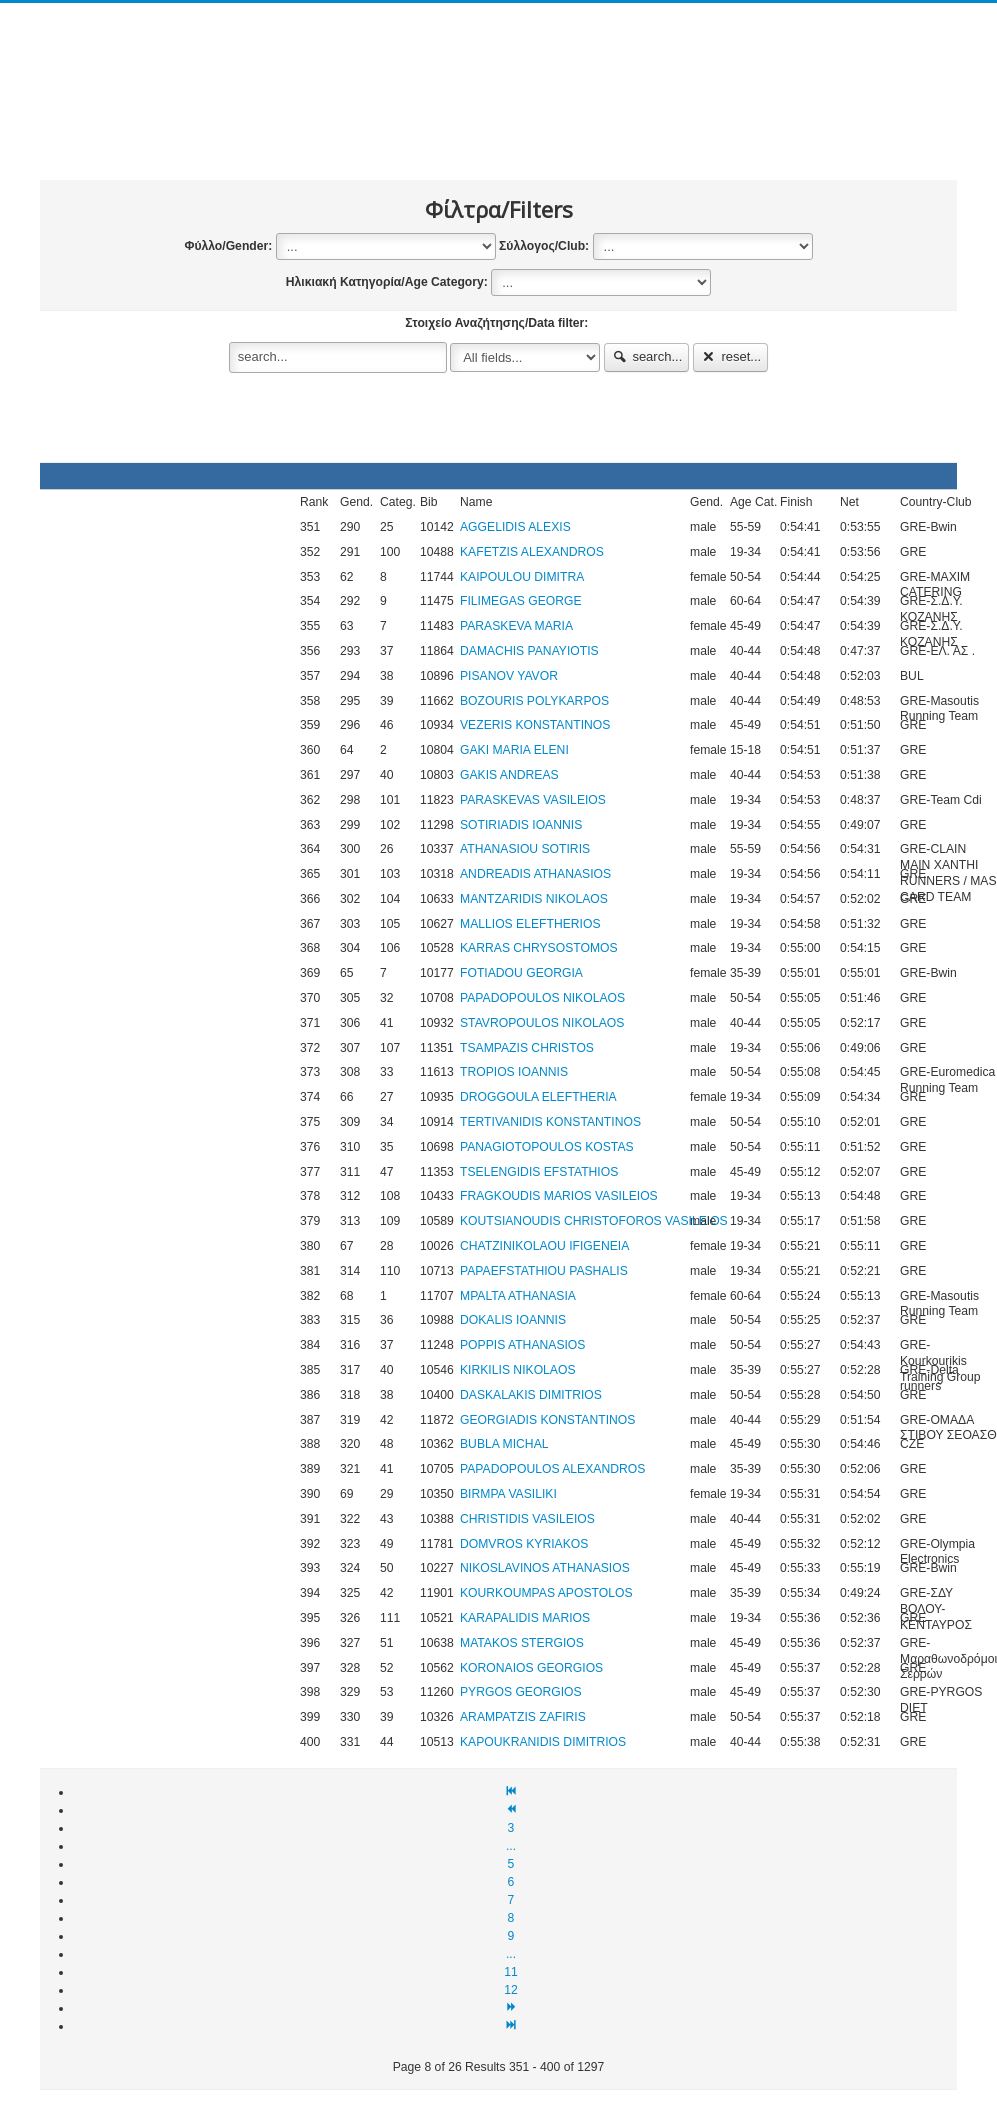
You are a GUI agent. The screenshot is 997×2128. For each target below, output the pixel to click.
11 (511, 1972)
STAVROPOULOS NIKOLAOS (542, 1023)
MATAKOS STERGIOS (522, 1643)
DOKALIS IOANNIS (513, 1320)
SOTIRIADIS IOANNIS (521, 825)
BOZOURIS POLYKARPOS (534, 701)
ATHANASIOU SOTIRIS (525, 849)
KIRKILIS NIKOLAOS (518, 1370)
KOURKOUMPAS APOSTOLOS (546, 1593)
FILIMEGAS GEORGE (521, 601)
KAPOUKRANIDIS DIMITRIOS (543, 1742)
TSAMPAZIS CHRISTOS (527, 1048)
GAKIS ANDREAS (509, 775)
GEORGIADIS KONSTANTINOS (547, 1420)
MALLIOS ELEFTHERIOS (530, 924)
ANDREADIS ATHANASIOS (535, 874)
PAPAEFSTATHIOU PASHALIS (544, 1271)
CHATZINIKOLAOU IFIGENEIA (544, 1246)
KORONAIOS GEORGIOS (531, 1668)
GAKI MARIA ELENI (514, 750)
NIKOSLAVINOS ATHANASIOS (545, 1568)
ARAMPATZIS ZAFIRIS (523, 1717)
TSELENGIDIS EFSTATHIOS (539, 1172)
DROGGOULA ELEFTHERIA (538, 1097)
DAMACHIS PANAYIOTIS (529, 651)
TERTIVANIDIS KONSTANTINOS (550, 1122)
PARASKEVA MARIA (516, 626)
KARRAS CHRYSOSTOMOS (539, 948)
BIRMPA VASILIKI (508, 1494)
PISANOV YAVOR (509, 676)
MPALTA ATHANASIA (518, 1296)
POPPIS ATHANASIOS (522, 1345)
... (511, 1846)
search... (647, 356)
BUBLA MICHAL (504, 1444)
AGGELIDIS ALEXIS (515, 527)
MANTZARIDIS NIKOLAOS (534, 899)
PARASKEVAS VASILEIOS (533, 800)
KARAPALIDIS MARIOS (525, 1618)
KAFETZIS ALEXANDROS (532, 552)
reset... (731, 356)
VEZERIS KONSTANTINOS (535, 725)
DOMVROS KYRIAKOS (524, 1544)
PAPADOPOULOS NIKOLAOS (542, 998)
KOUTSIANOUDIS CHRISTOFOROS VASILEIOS (594, 1221)
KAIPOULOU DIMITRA (522, 577)
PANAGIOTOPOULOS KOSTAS (547, 1147)
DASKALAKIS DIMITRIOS (531, 1395)
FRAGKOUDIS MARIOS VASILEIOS (559, 1196)
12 (511, 1990)
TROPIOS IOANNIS (514, 1072)
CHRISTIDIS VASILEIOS (527, 1519)
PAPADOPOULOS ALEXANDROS (552, 1469)
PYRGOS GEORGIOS (521, 1692)
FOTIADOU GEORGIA (521, 973)
